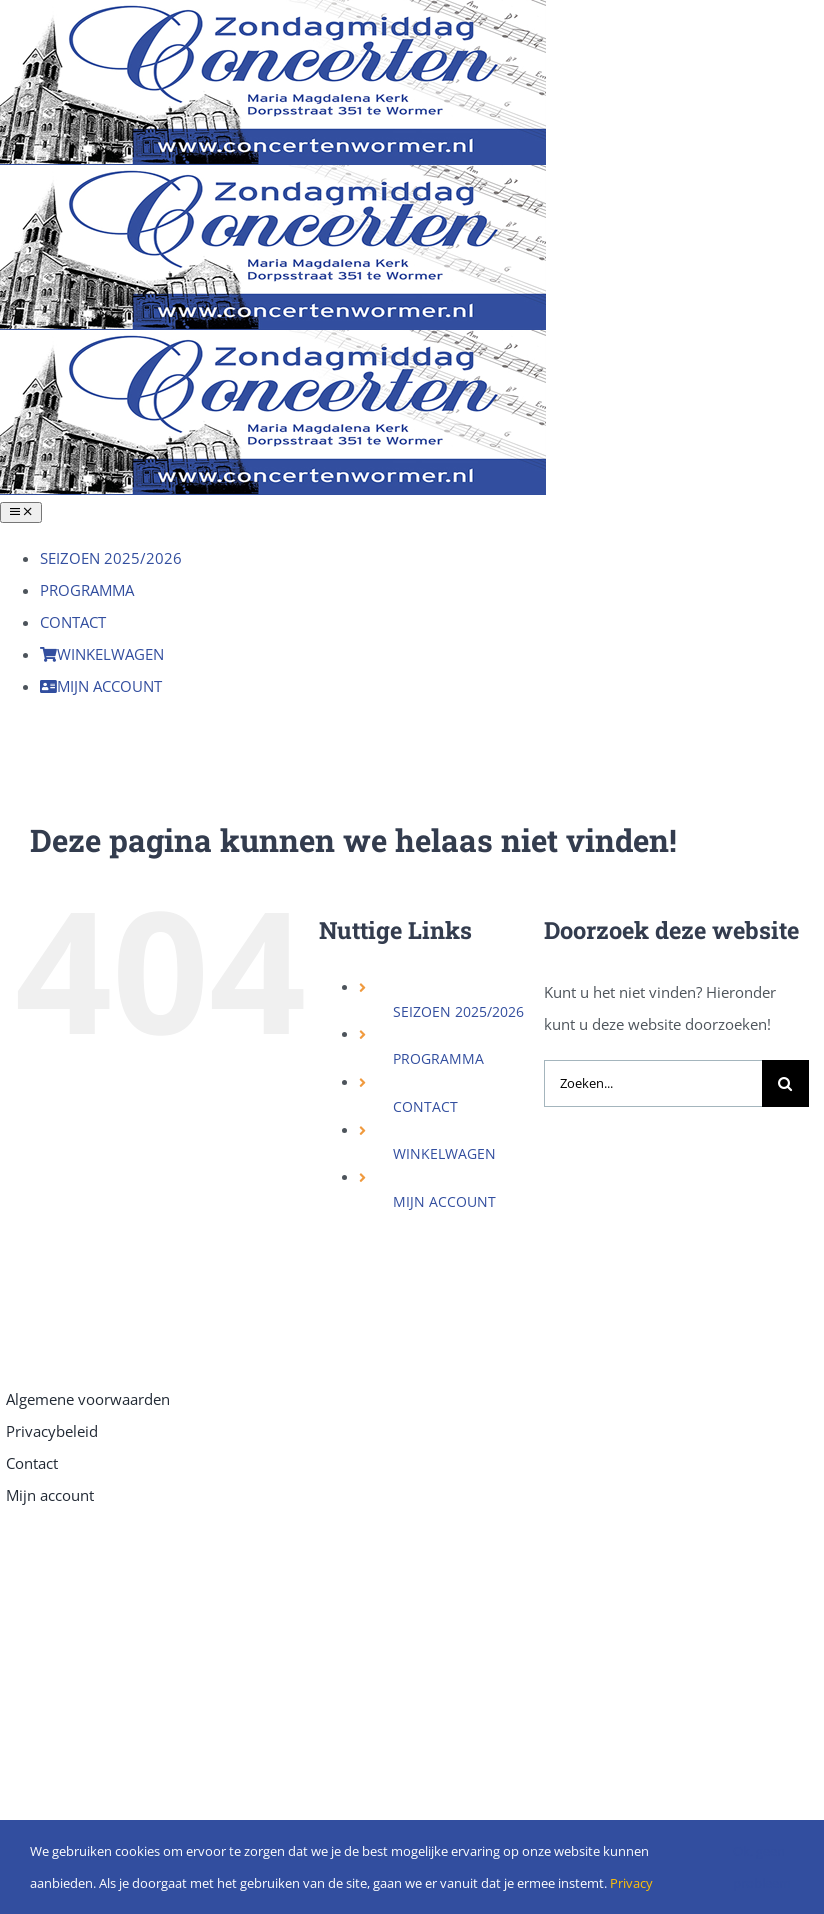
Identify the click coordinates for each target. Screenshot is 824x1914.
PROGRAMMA (438, 1058)
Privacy (631, 1883)
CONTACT (425, 1106)
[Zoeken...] (653, 1083)
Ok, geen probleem (762, 1867)
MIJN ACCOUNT (444, 1201)
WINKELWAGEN (444, 1153)
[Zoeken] (785, 1083)
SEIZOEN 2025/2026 (458, 1011)
